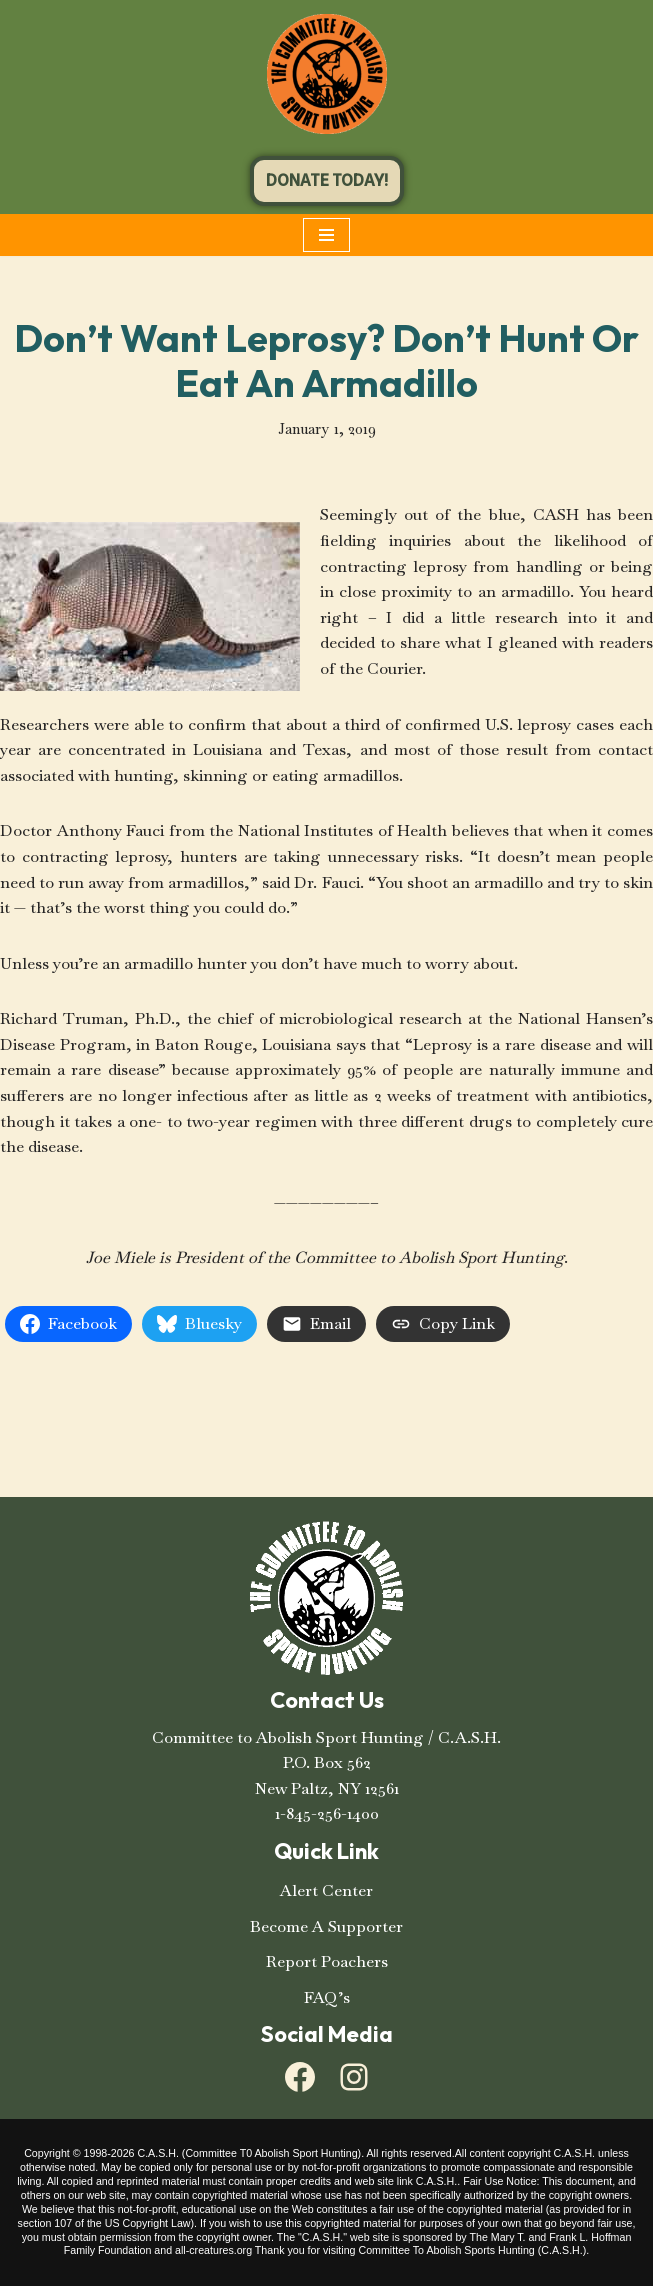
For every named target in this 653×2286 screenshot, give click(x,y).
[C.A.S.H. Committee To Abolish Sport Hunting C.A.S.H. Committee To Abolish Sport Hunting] (327, 74)
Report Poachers (327, 1961)
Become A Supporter (326, 1926)
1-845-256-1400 (327, 1813)
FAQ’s (327, 1997)
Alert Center (326, 1890)
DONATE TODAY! (327, 180)
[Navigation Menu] (326, 235)
